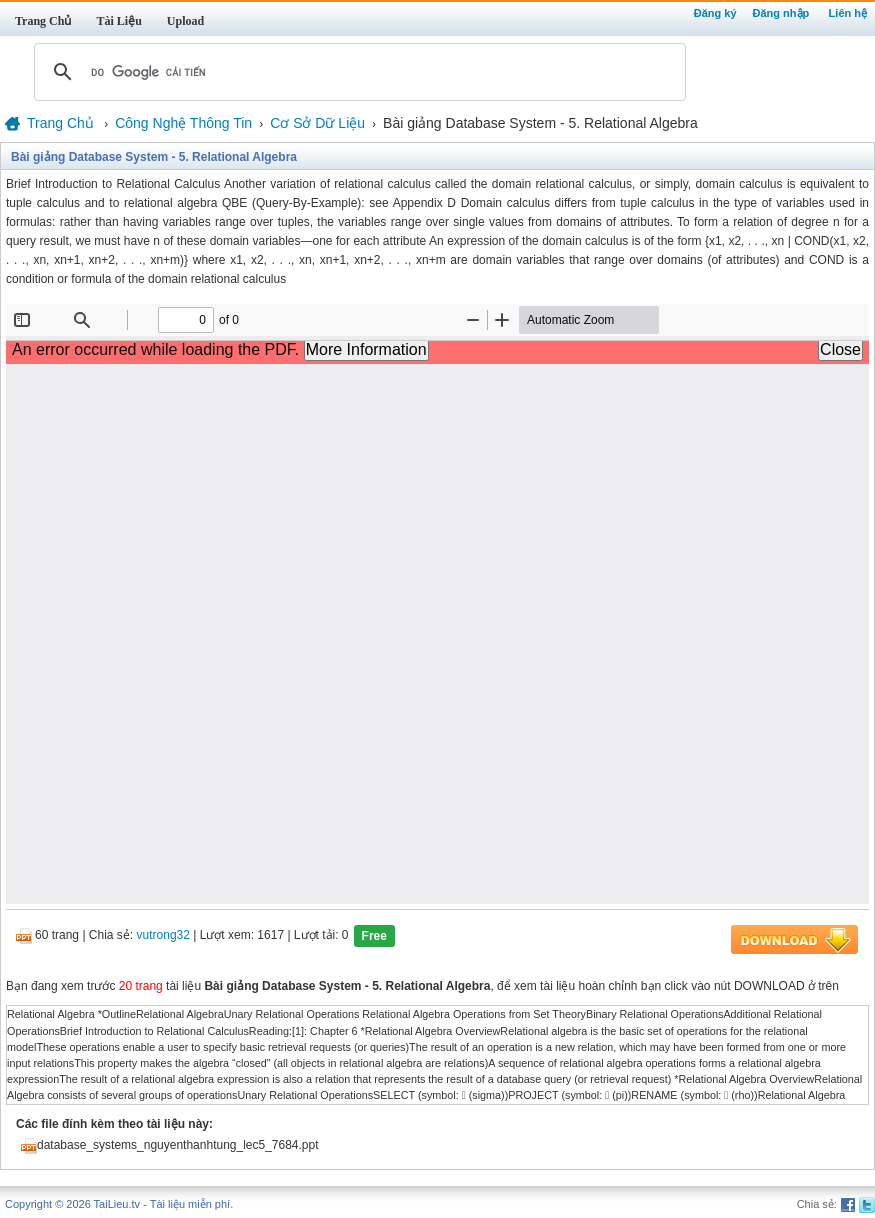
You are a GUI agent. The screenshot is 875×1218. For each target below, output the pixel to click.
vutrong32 (163, 936)
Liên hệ (848, 13)
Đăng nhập (781, 13)
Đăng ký (715, 13)
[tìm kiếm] (357, 72)
